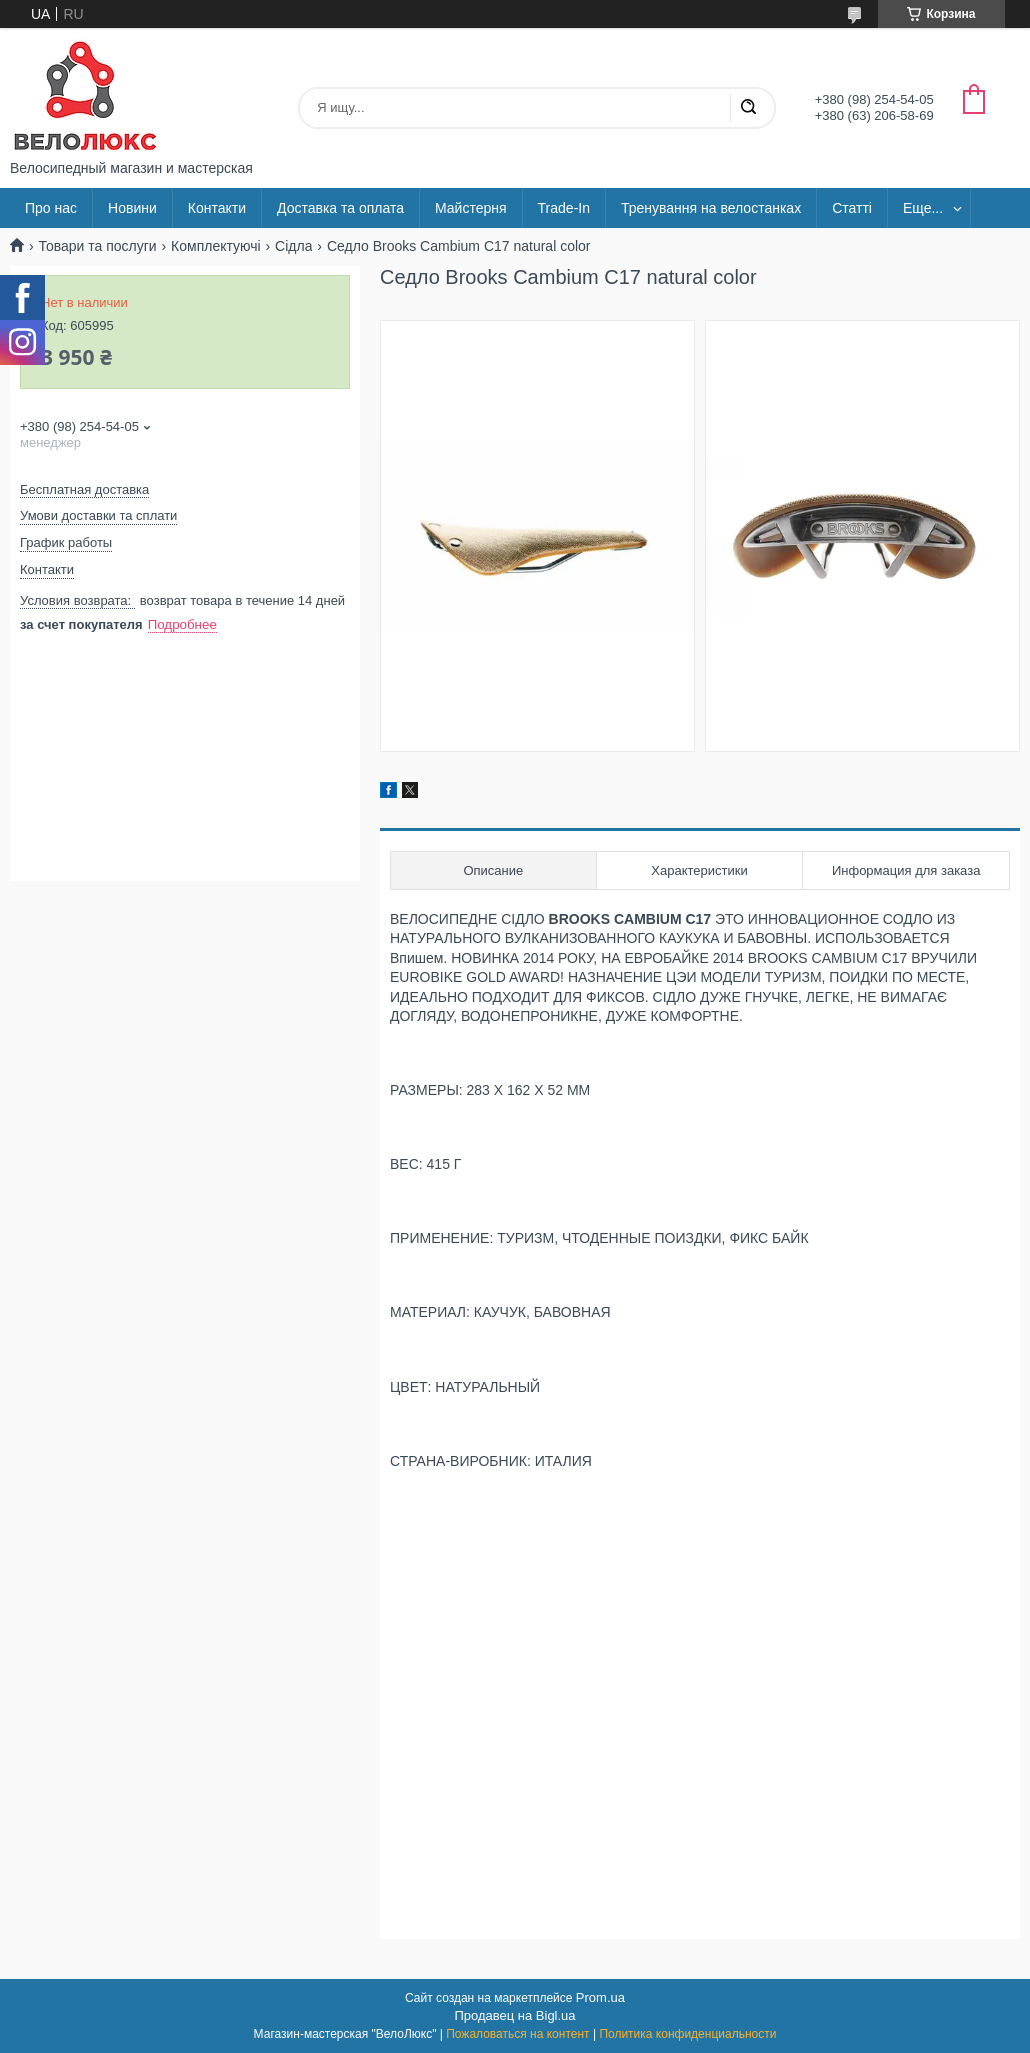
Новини (132, 208)
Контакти (217, 208)
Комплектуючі (216, 246)
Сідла (293, 246)
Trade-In (564, 208)
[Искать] (748, 108)
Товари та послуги (97, 246)
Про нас (51, 208)
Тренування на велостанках (711, 208)
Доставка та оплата (340, 208)
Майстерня (471, 208)
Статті (852, 208)
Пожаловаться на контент (517, 2034)
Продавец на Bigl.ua (514, 2015)
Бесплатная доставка (84, 489)
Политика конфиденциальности (687, 2034)
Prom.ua (600, 1997)
